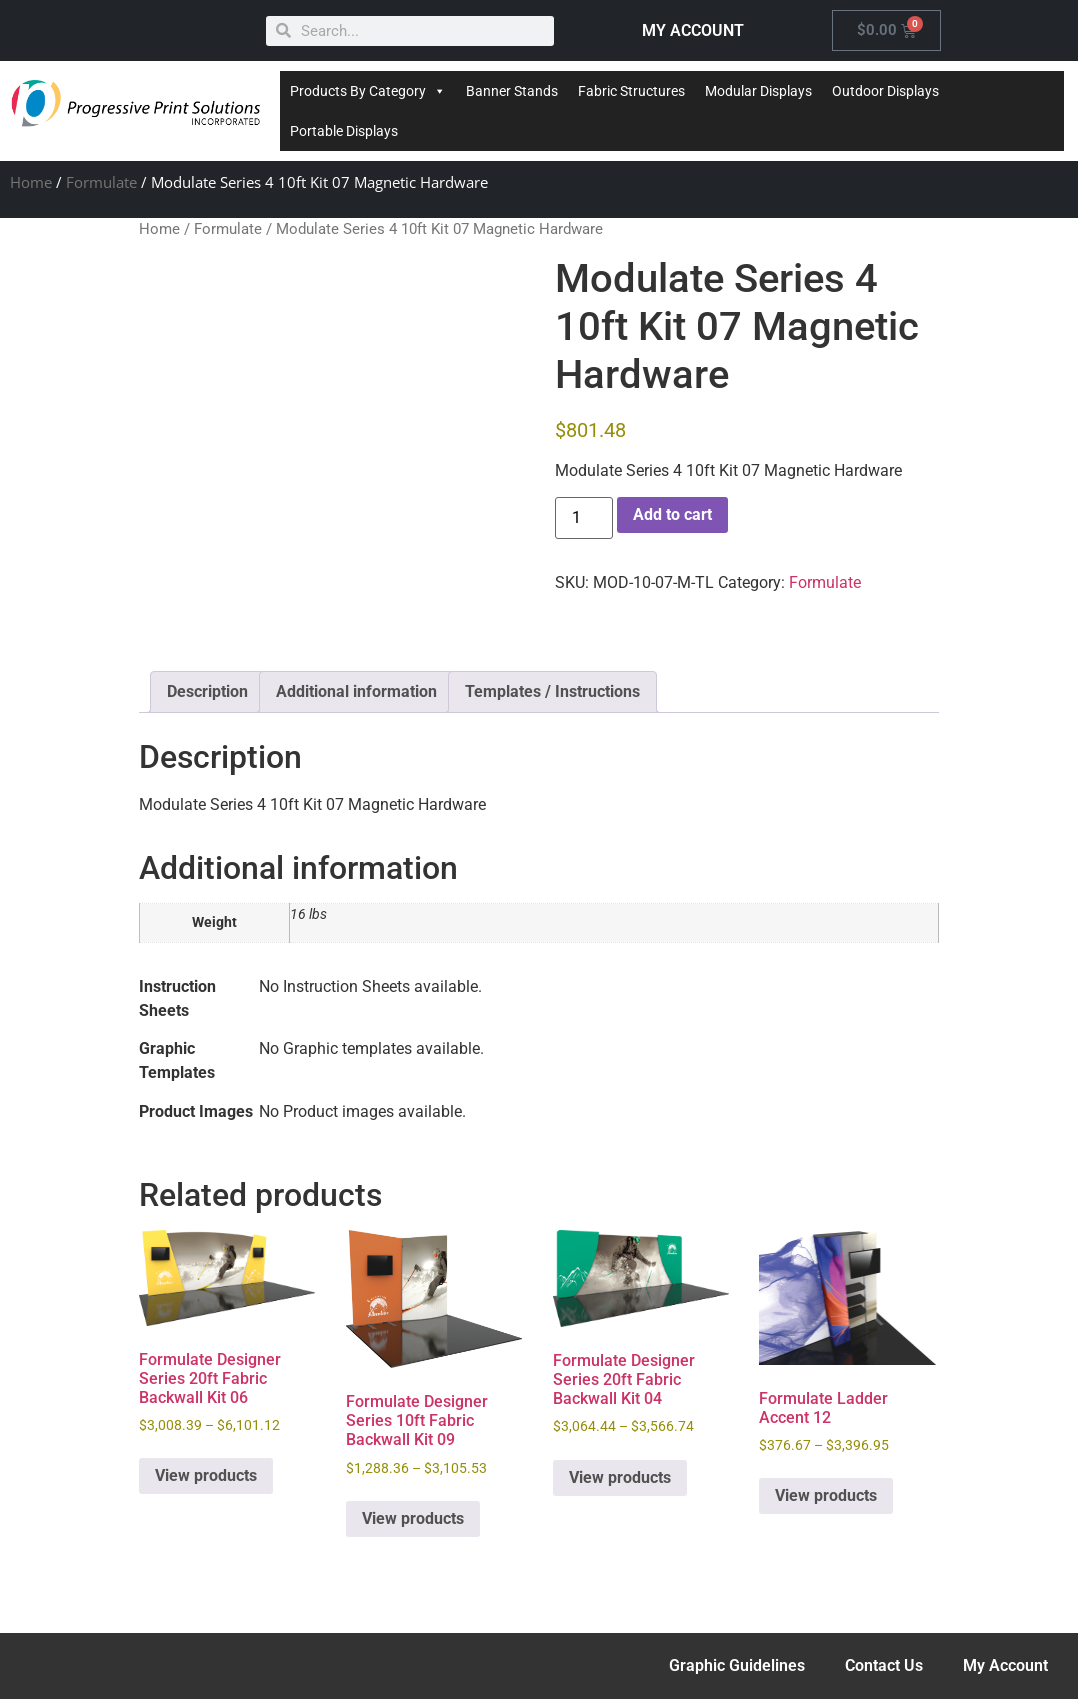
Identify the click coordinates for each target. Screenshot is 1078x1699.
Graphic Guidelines (737, 1665)
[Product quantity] (584, 518)
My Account (1005, 1665)
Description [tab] (207, 691)
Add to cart (672, 514)
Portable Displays (344, 131)
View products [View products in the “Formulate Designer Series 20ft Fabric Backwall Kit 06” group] (206, 1475)
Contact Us (884, 1665)
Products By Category (368, 91)
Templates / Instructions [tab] (552, 691)
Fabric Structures (631, 91)
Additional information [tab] (356, 691)
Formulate (101, 182)
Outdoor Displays (885, 91)
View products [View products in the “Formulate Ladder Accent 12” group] (826, 1495)
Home (31, 182)
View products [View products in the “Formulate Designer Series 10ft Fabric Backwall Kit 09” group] (413, 1518)
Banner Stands (512, 91)
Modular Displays (758, 91)
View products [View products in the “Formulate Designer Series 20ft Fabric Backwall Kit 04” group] (620, 1477)
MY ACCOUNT (693, 30)
